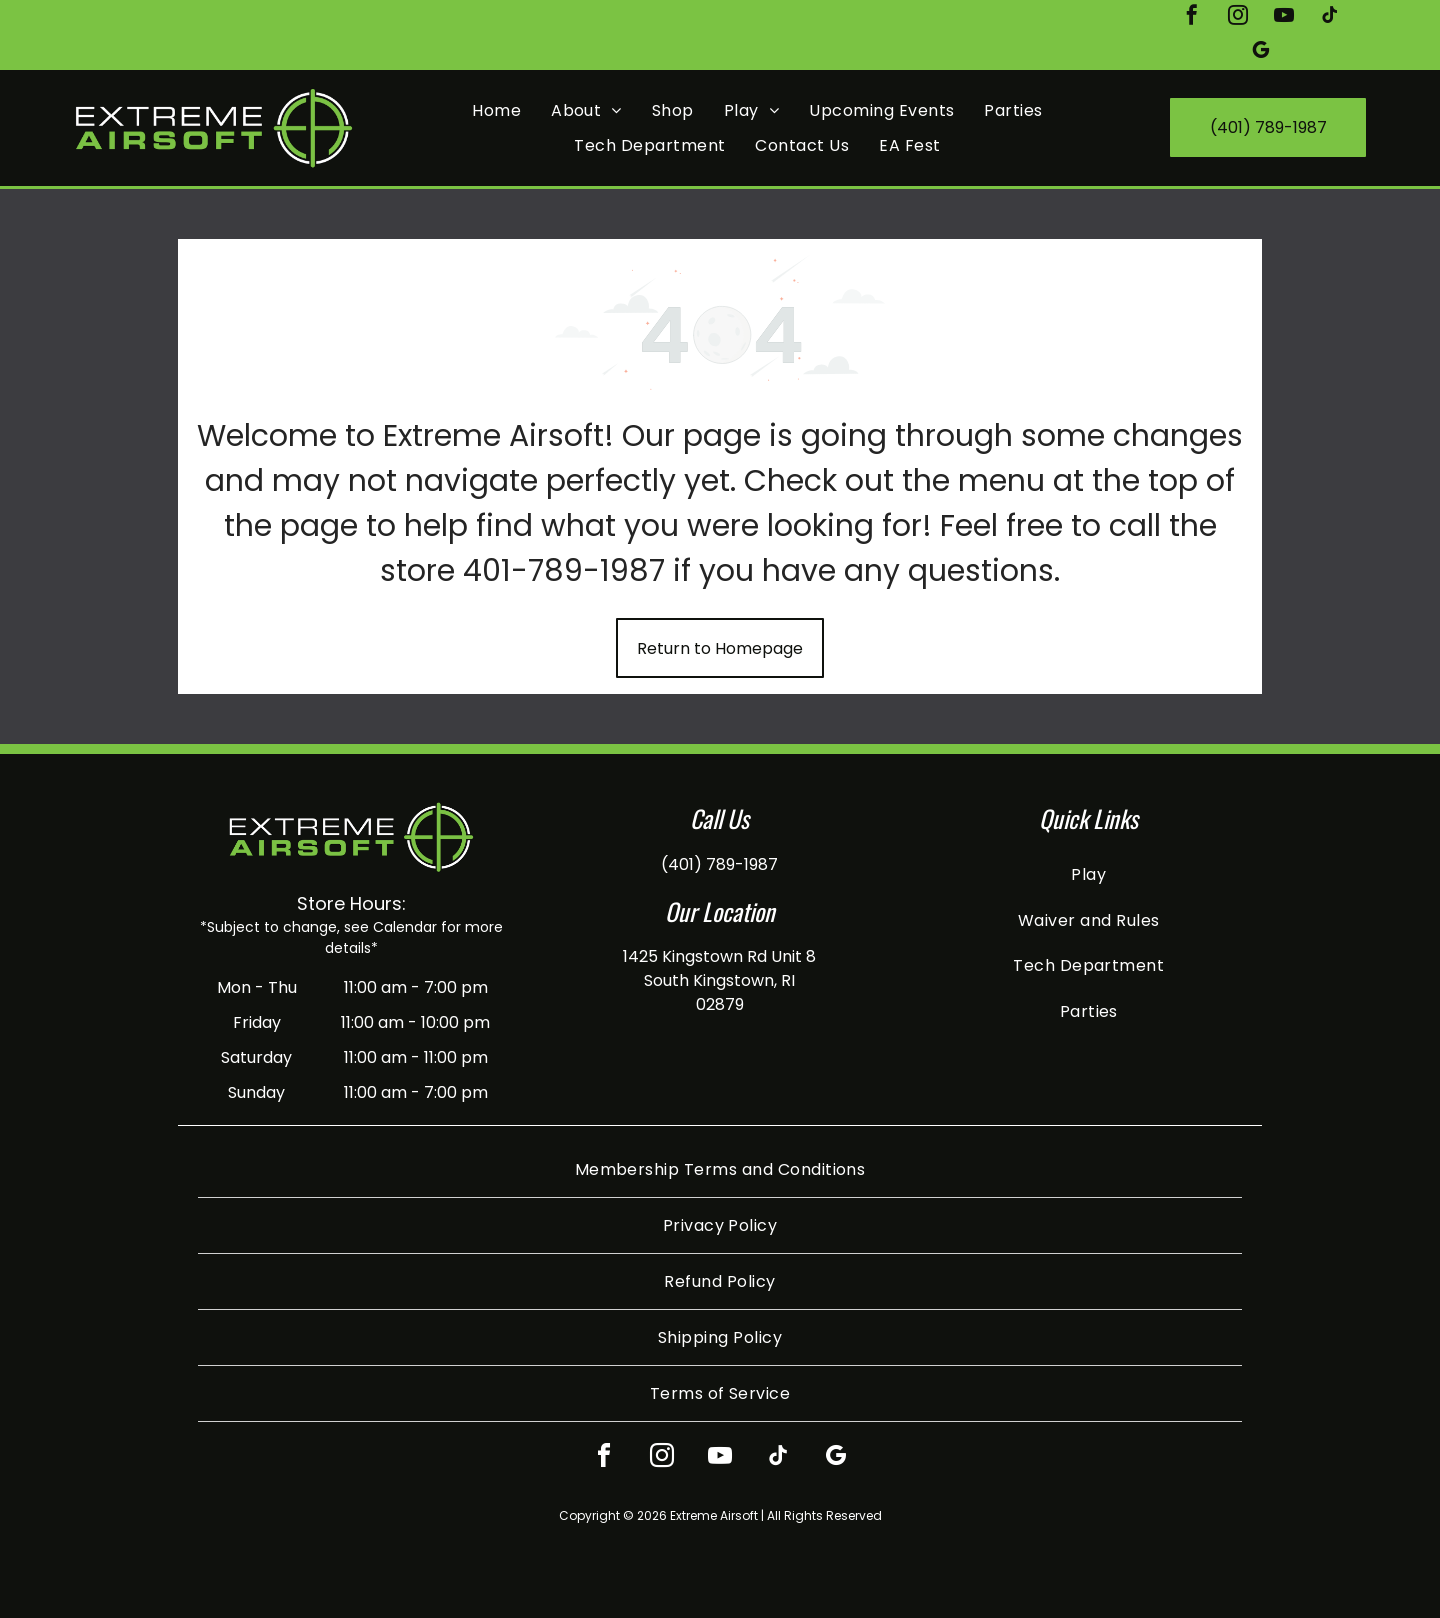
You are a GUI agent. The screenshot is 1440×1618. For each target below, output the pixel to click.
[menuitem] (496, 110)
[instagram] (1238, 17)
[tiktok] (1330, 17)
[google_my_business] (1261, 52)
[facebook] (1192, 17)
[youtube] (1284, 17)
